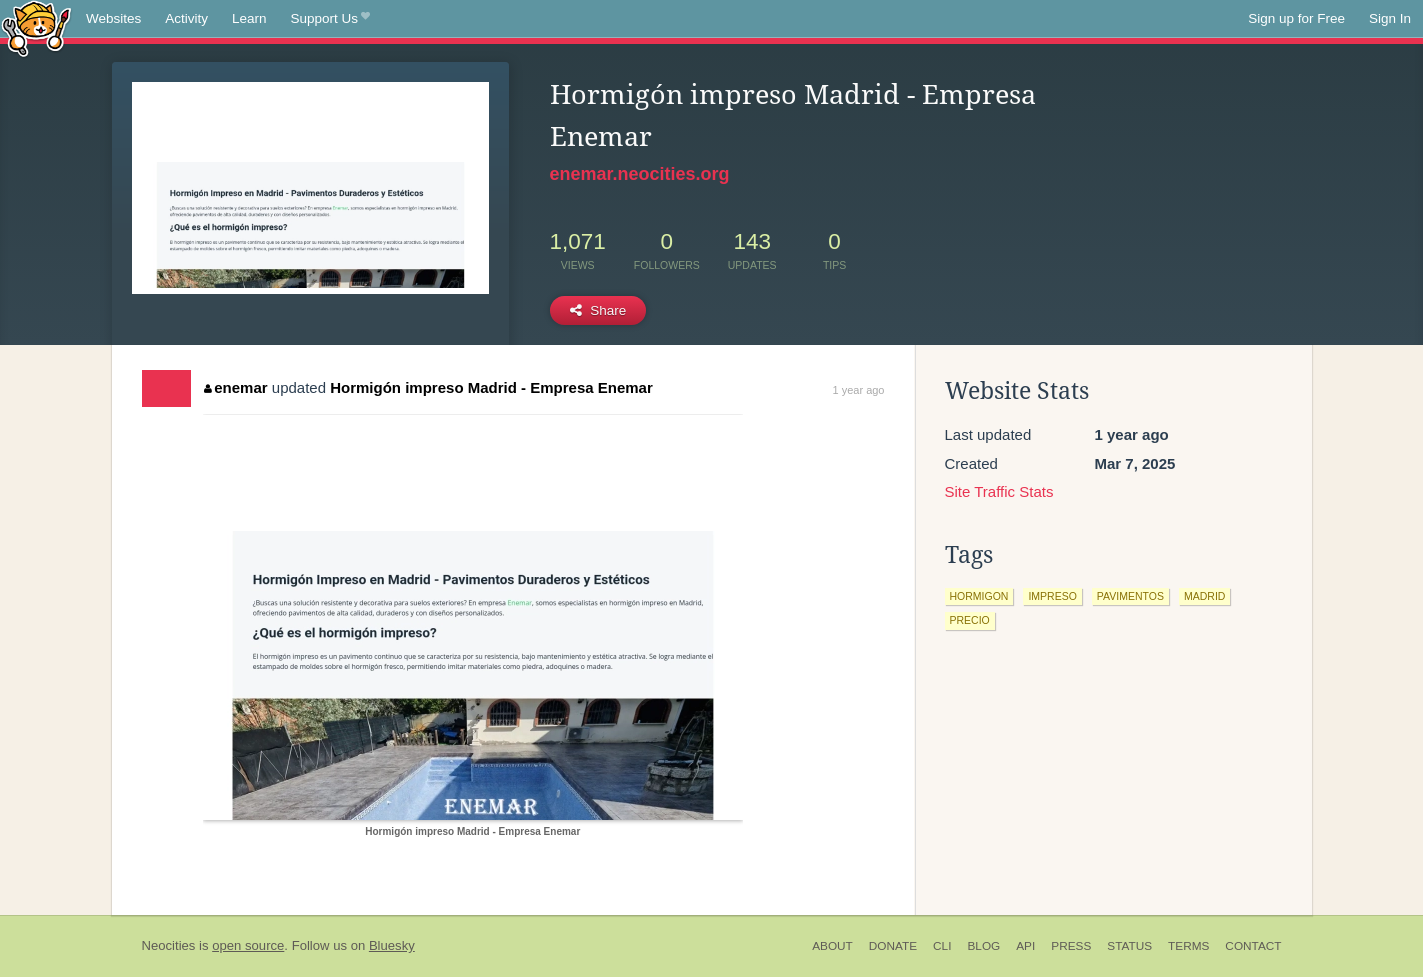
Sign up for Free (1296, 18)
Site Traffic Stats (999, 491)
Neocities (169, 945)
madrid (1204, 596)
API (1025, 946)
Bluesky (392, 945)
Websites (113, 18)
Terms (1188, 946)
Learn (249, 18)
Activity (186, 18)
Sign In (1390, 18)
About (832, 946)
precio (970, 620)
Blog (983, 946)
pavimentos (1130, 596)
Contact (1253, 946)
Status (1129, 946)
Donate (893, 946)
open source (248, 945)
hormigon (979, 596)
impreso (1052, 596)
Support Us (330, 19)
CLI (942, 946)
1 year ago (859, 390)
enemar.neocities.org (640, 174)
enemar (236, 387)
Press (1071, 946)
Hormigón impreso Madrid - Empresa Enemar (491, 387)
